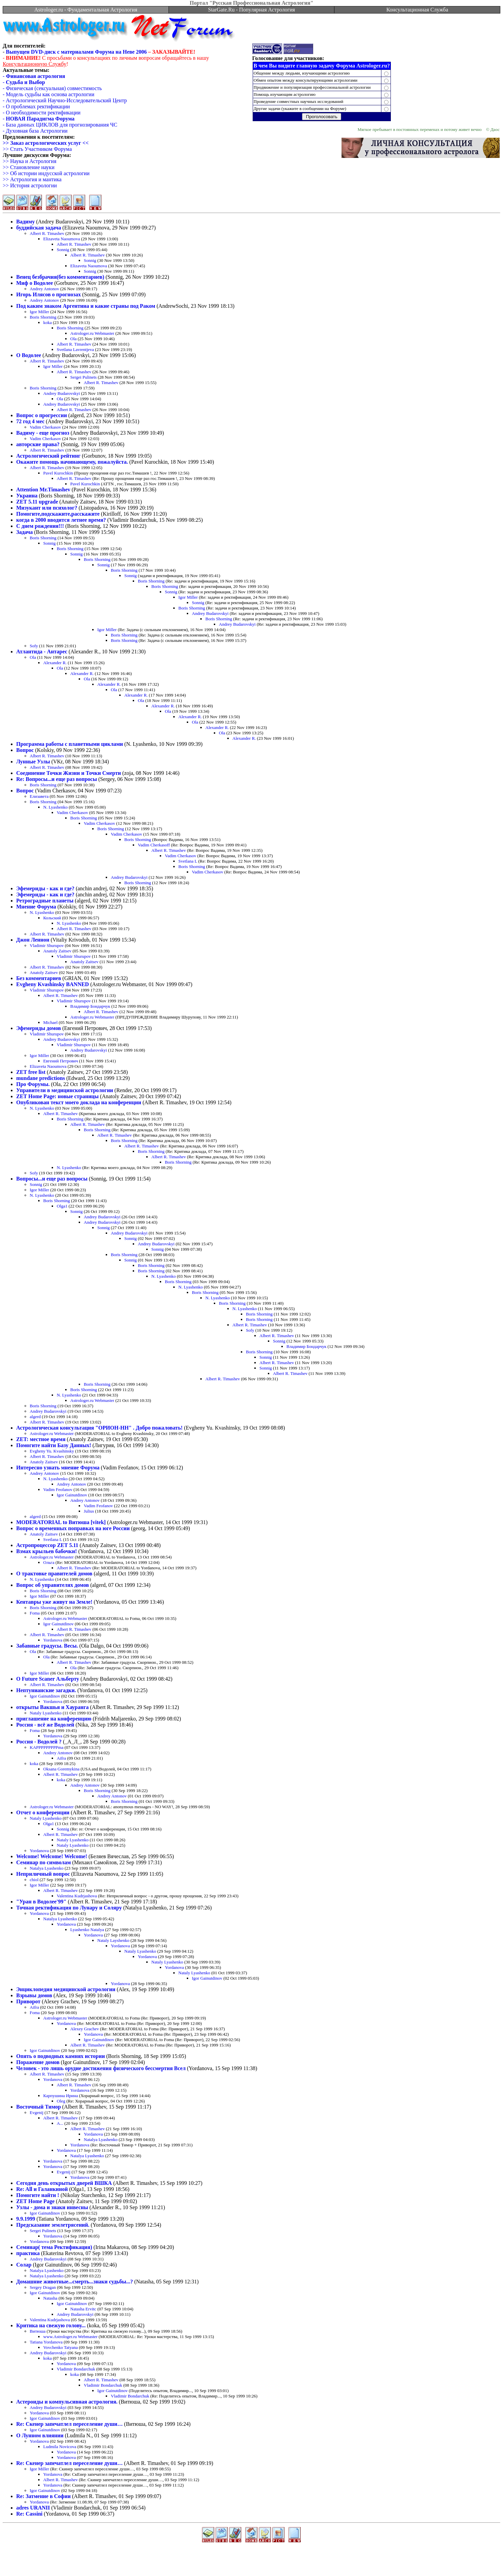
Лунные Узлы (33, 761)
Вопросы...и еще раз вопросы (51, 1179)
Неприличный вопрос (43, 1874)
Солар (23, 2265)
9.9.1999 (25, 2219)
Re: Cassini (29, 2514)
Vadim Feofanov (57, 1489)
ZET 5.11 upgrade (37, 502)
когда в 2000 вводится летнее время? (61, 520)
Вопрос (25, 750)
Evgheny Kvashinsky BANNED (52, 984)
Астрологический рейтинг (48, 456)
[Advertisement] (251, 2559)
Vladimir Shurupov (47, 945)
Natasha (50, 2298)
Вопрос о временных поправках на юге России (73, 1528)
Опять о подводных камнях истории (60, 2056)
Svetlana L (187, 861)
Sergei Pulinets (83, 377)
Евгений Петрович (60, 1060)
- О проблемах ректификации (36, 106)
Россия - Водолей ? (38, 1741)
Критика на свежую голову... (50, 2325)
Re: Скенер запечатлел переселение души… (69, 2424)
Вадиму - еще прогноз (42, 433)
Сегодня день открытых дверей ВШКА (64, 2183)
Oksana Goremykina (61, 1768)
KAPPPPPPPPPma (47, 1747)
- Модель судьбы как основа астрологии (48, 94)
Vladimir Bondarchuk (76, 2368)
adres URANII (33, 2508)
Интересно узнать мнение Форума (57, 1467)
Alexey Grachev (84, 2028)
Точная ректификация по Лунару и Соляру (69, 1907)
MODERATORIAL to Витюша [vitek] (61, 1522)
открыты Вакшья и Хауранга (52, 1707)
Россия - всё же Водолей (45, 1725)
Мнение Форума (36, 907)
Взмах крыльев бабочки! (46, 1551)
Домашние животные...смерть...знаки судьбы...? (74, 2281)
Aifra (61, 1758)
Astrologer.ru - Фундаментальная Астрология (85, 9)
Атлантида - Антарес (41, 651)
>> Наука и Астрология (29, 161)
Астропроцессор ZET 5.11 (47, 1545)
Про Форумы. (33, 1084)
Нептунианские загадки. (46, 1690)
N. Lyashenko (55, 807)
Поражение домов (37, 2062)
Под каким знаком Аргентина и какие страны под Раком (85, 306)
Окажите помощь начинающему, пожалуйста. (72, 462)
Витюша (38, 2331)
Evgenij (36, 2112)
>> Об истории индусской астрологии (46, 173)
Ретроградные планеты (45, 900)
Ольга (48, 1562)
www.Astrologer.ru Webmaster (70, 2336)
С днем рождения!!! (40, 526)
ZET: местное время (41, 1439)
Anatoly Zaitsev (57, 950)
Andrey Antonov (44, 288)
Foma (35, 1613)
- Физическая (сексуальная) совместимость (52, 88)
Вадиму (25, 221)
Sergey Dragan (43, 2287)
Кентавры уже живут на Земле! (54, 1602)
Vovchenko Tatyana (60, 2347)
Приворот (28, 2001)
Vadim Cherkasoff (154, 844)
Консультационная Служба (417, 9)
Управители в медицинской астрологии (64, 1090)
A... (60, 2123)
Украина (26, 495)
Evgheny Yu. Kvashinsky (52, 1451)
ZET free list (31, 1072)
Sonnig (63, 249)
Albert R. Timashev (47, 233)
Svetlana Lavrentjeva (75, 349)
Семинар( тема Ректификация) (54, 2247)
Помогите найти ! (37, 2195)
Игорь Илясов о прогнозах (48, 294)
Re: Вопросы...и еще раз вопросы (56, 779)
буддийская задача (38, 228)
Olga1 (62, 1206)
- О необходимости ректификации (41, 112)
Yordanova (52, 1640)
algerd (35, 1416)
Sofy (34, 645)
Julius (89, 1511)
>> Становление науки (28, 167)
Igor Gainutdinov (72, 1494)
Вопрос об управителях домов (52, 1585)
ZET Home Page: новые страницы (57, 1096)
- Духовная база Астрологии (35, 131)
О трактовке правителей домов (54, 1573)
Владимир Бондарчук (90, 1006)
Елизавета (39, 796)
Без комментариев (38, 978)
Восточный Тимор (38, 2107)
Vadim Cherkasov (45, 427)
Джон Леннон (32, 940)
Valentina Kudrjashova (77, 1895)
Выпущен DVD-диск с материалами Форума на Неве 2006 (76, 52)
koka (47, 322)
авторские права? (37, 444)
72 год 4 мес (30, 421)
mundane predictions (40, 1078)
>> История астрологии (30, 185)
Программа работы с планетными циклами (69, 744)
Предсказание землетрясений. (53, 2225)
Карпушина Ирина (60, 2095)
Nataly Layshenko (113, 1940)
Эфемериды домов (38, 1028)
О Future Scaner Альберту (47, 1679)
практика (28, 2253)
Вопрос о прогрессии (41, 415)
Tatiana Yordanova (46, 2341)
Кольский (52, 917)
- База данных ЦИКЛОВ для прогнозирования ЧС (60, 125)
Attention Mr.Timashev (43, 489)
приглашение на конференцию (53, 1718)
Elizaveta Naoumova (61, 238)
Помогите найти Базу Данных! (53, 1445)
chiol (34, 1879)
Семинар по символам (43, 1862)
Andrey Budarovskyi (61, 393)
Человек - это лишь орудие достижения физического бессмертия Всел (100, 2068)
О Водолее (28, 355)
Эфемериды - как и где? (45, 888)
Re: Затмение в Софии (43, 2496)
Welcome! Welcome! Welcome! (51, 1856)
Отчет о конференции (43, 1812)
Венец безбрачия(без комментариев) (60, 277)
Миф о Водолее (34, 283)
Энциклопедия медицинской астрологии (65, 1989)
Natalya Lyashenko (47, 1868)
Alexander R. (55, 662)
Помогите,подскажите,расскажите (58, 514)
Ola (73, 338)
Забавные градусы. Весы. (47, 1646)
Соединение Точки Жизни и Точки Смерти (68, 773)
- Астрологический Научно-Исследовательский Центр (65, 100)
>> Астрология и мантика (32, 179)
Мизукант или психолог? (46, 508)
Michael (50, 1022)
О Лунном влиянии (40, 2435)
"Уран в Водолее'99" (41, 1901)
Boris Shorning (43, 317)
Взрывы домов (34, 1995)
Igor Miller (39, 311)
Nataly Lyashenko (45, 1712)
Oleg (61, 2101)
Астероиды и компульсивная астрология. (67, 2402)
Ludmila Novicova (59, 2446)
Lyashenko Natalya (87, 1929)
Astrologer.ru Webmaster (92, 333)
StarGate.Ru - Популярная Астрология (251, 9)
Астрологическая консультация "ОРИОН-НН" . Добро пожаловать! (99, 1428)
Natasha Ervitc (83, 2308)
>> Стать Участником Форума (37, 149)
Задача (24, 532)
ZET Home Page (35, 2201)
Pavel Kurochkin (58, 473)
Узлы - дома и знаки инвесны (52, 2207)
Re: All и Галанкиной (42, 2189)
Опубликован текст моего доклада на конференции (78, 1102)
